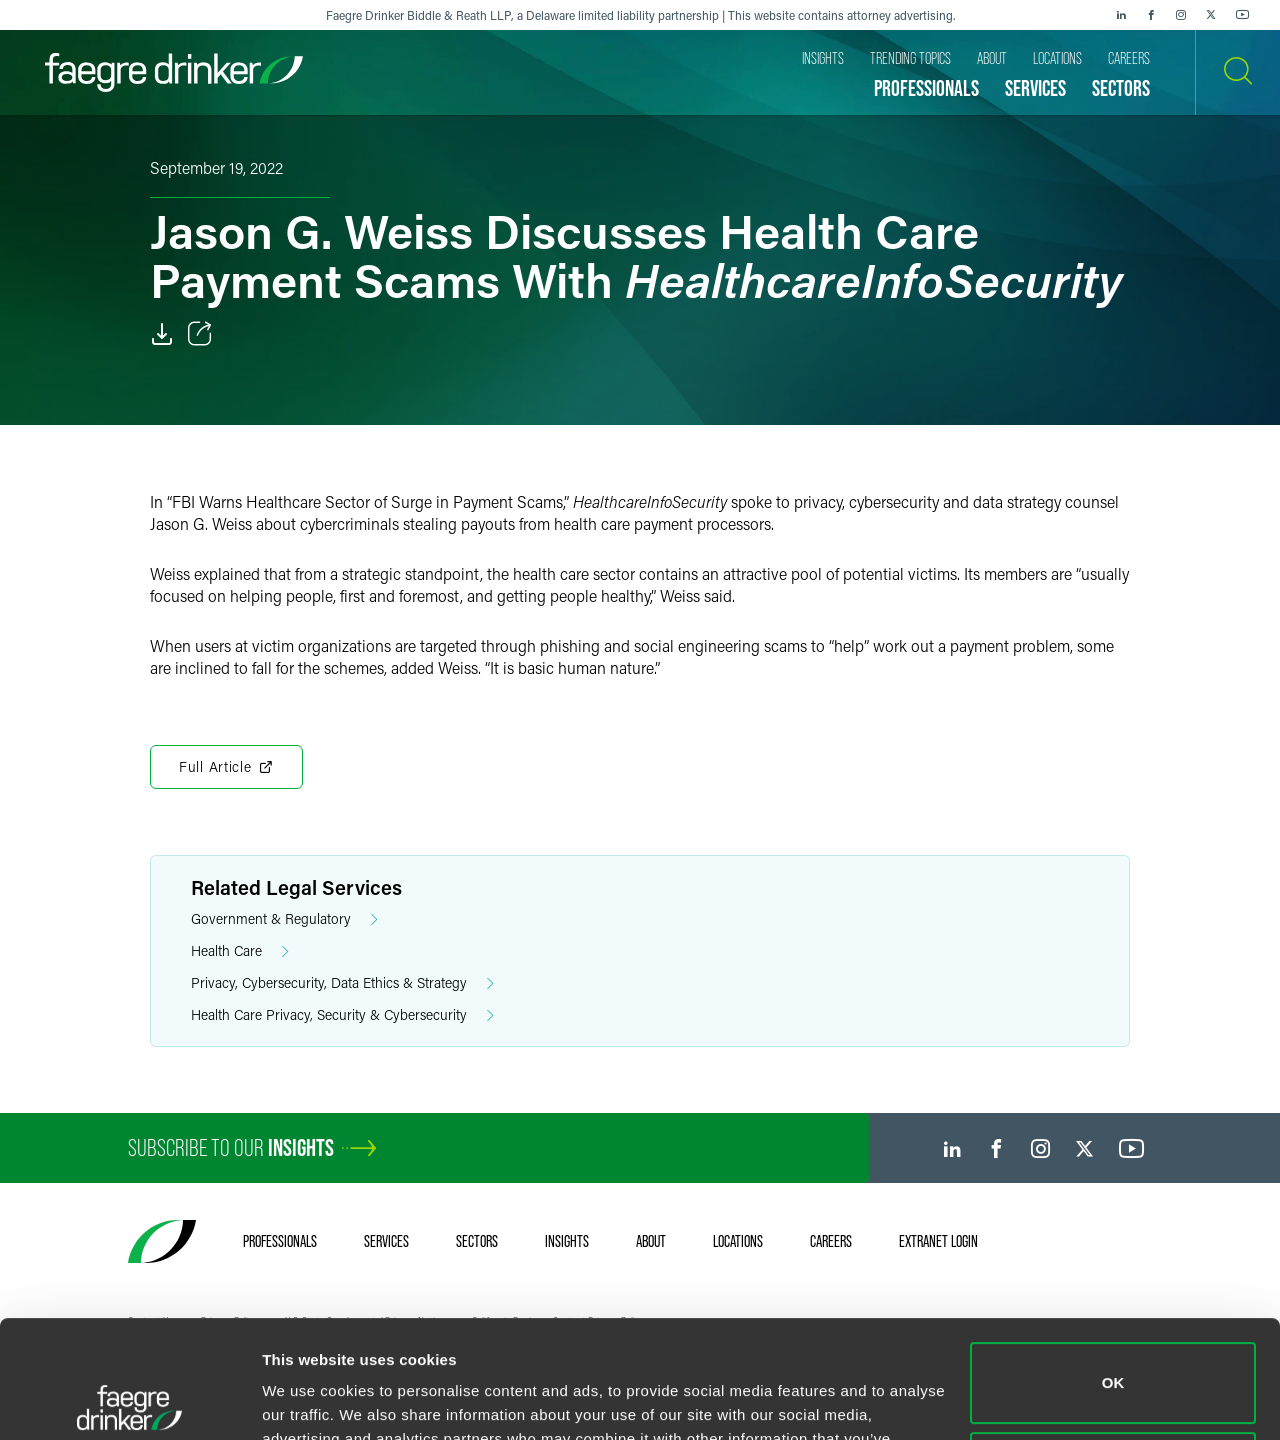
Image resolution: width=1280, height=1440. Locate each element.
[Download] (162, 334)
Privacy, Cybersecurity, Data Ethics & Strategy (342, 983)
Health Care (240, 951)
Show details (308, 1400)
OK (1113, 1265)
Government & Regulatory (284, 919)
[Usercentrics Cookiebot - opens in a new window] (129, 1401)
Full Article (226, 767)
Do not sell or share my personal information (1113, 1354)
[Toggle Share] (200, 334)
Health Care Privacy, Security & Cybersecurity (342, 1015)
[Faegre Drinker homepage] (174, 72)
